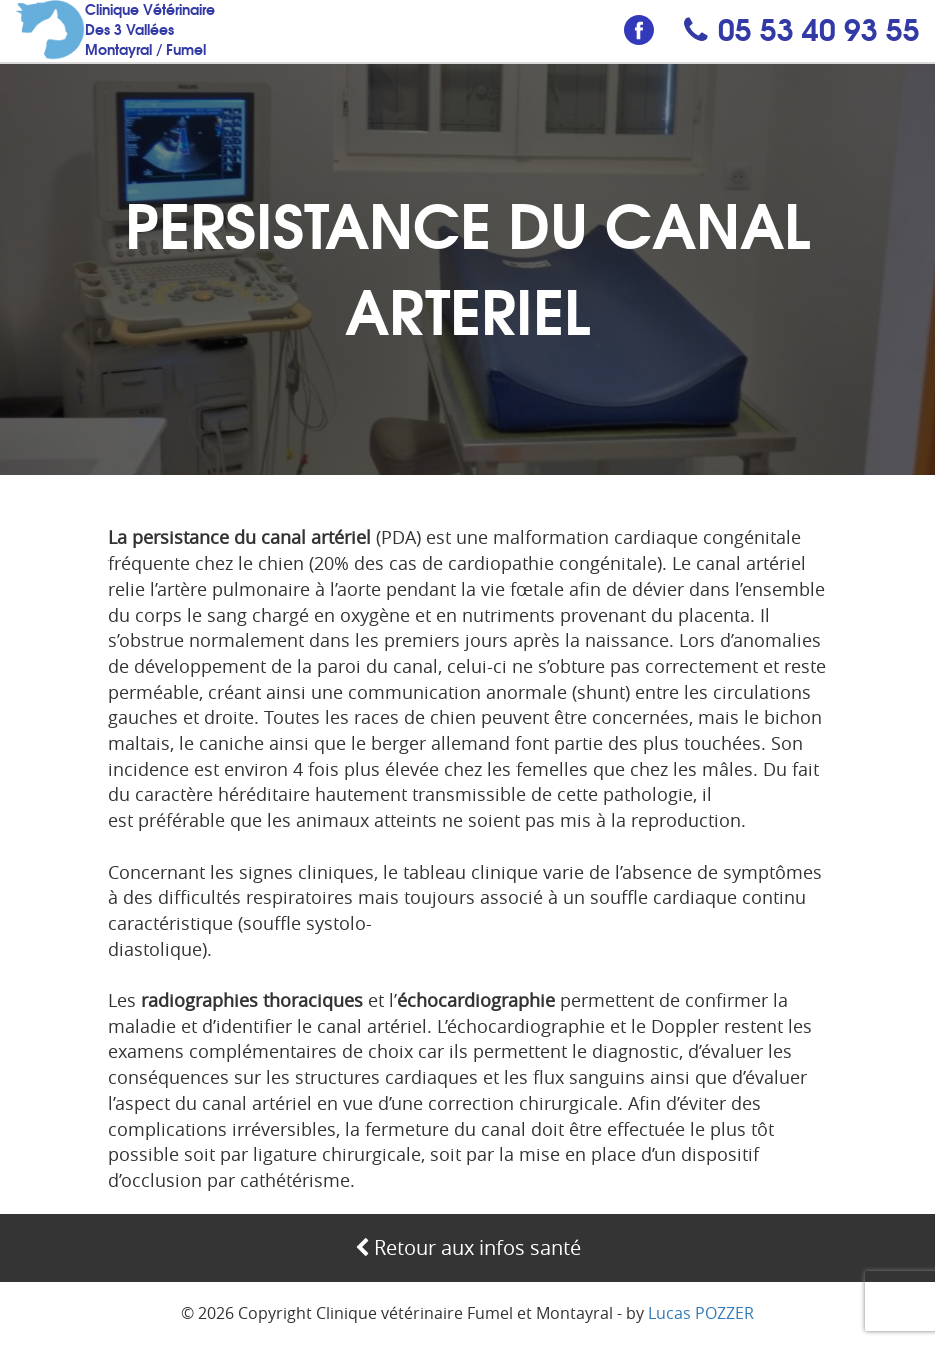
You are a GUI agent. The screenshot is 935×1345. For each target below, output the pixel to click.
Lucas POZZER (701, 1313)
